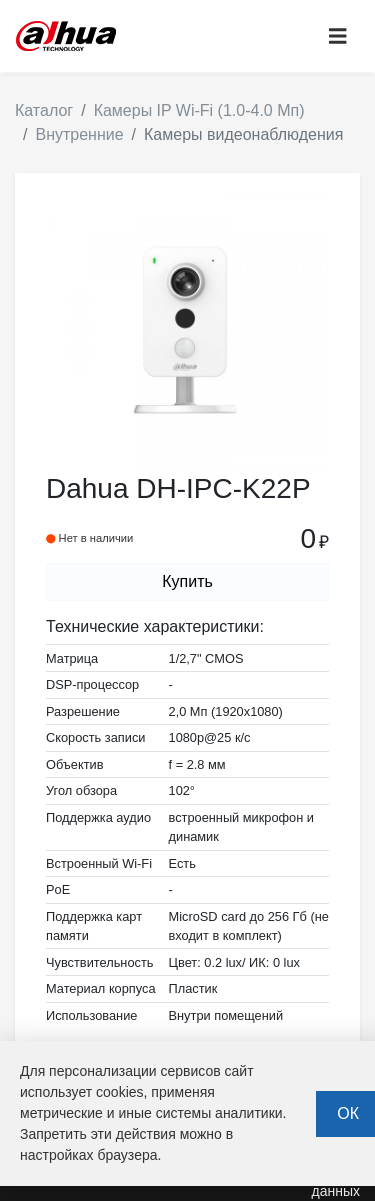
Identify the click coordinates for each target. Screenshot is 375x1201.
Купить (187, 581)
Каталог (44, 110)
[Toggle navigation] (338, 36)
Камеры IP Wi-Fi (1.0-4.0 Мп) (199, 110)
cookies (119, 1092)
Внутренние (79, 134)
